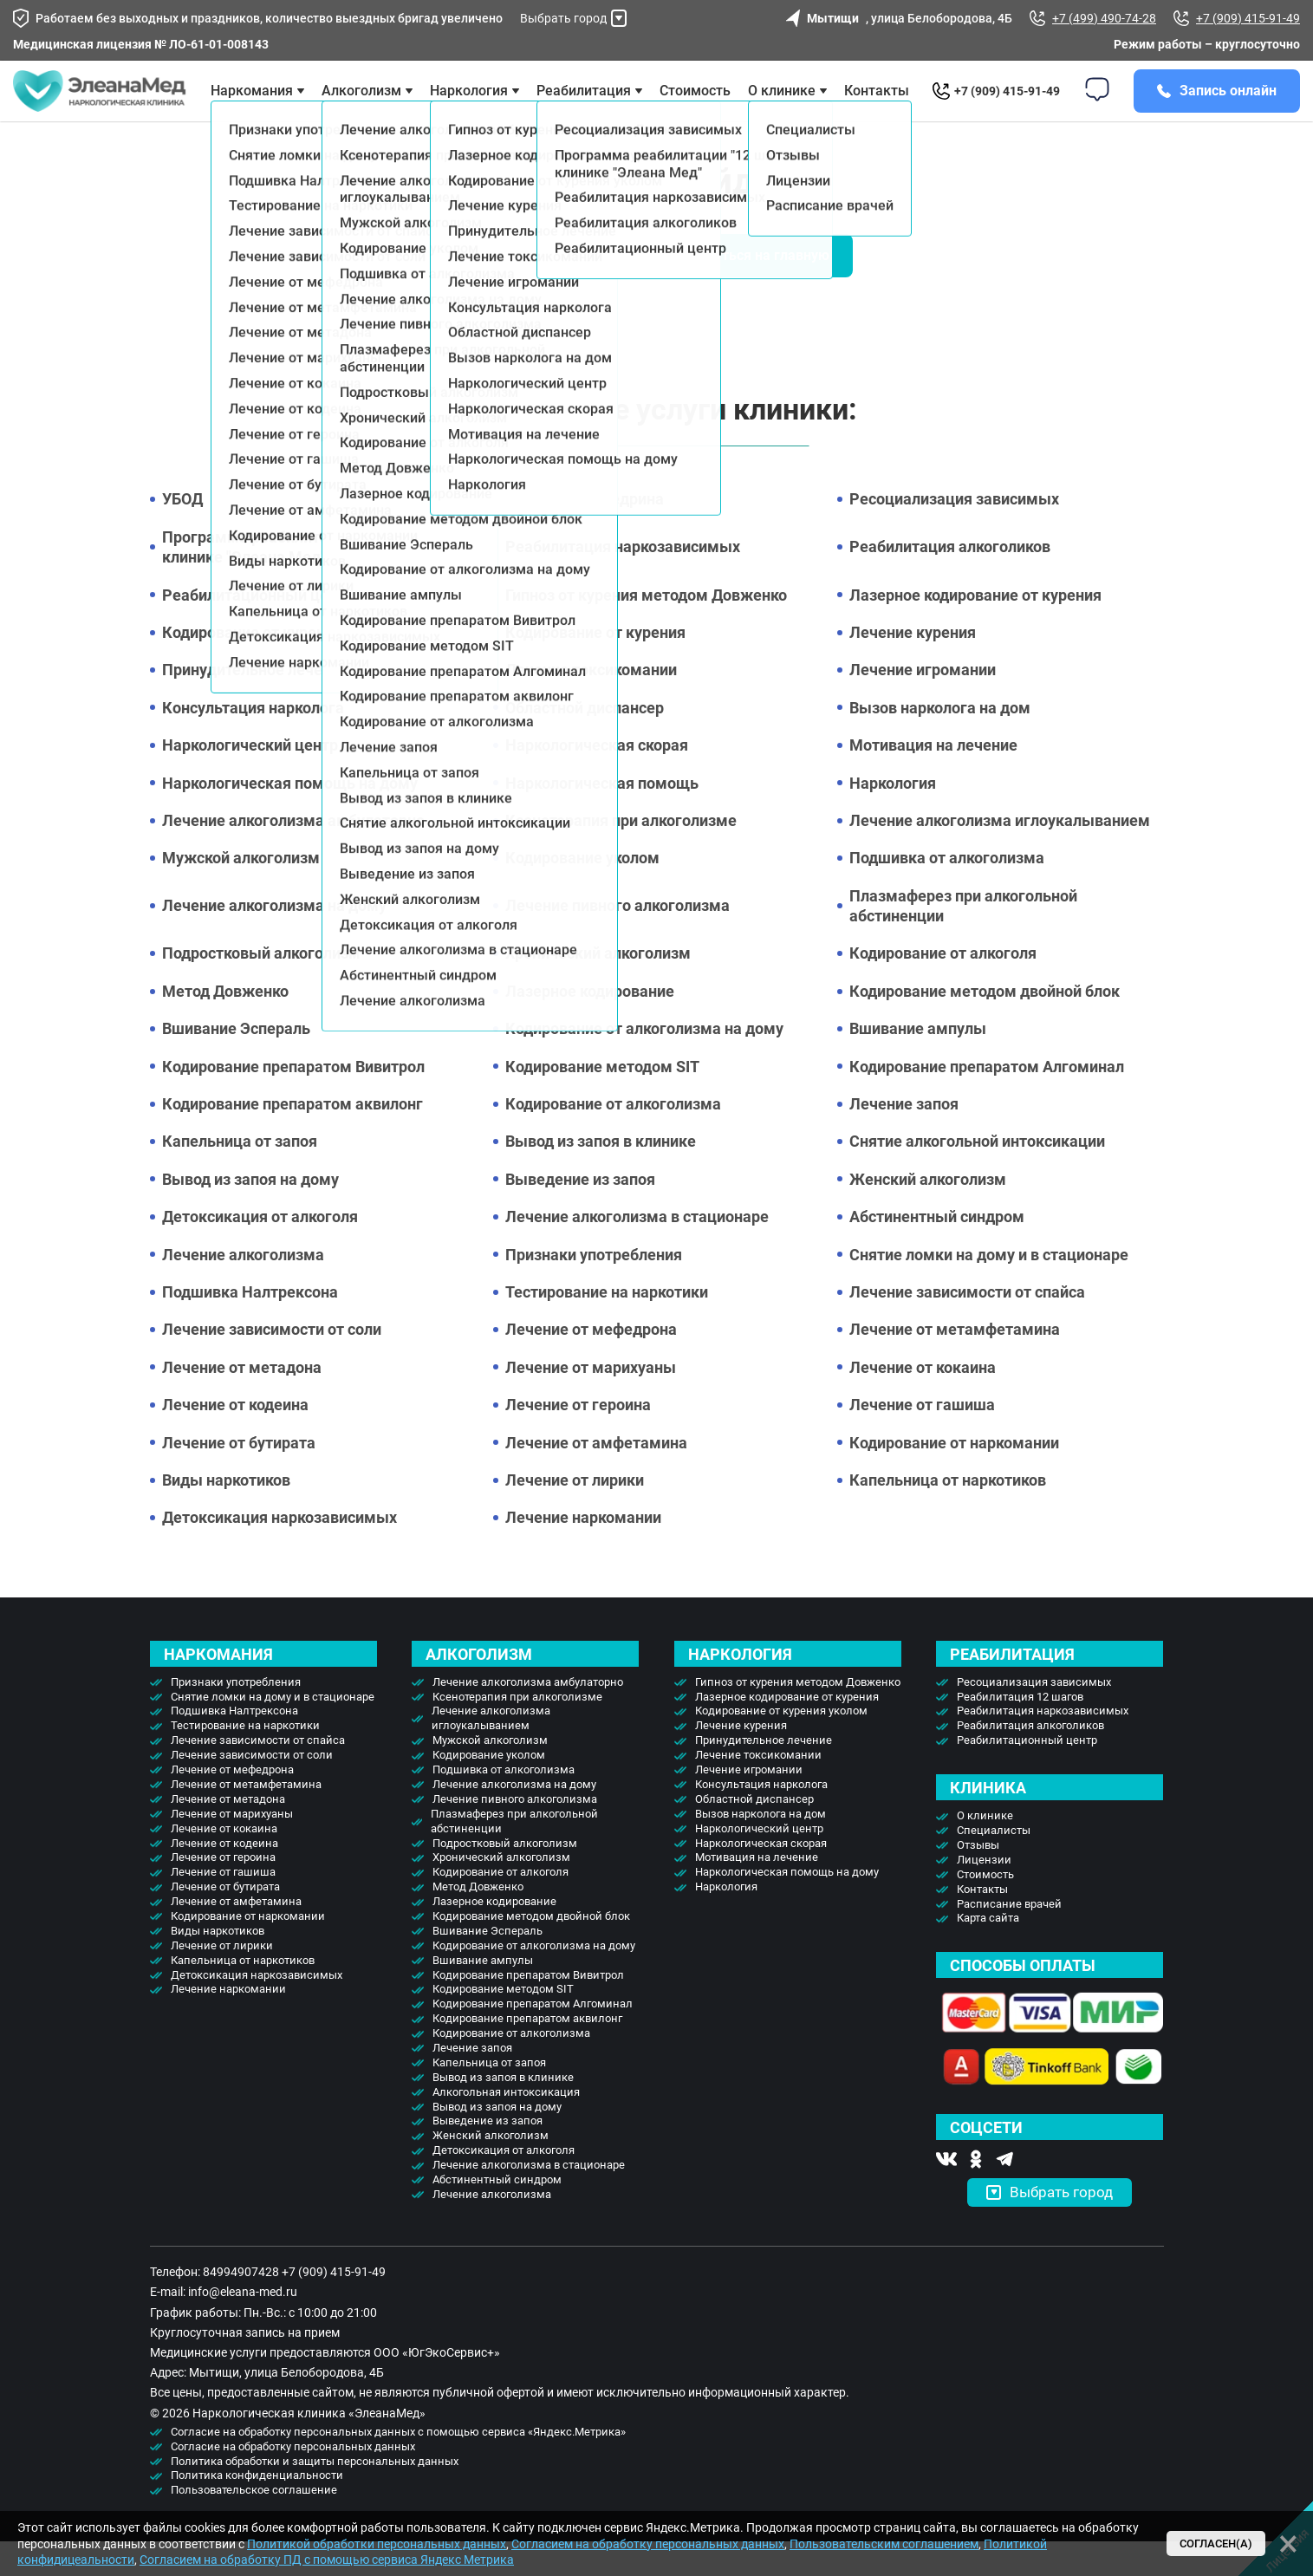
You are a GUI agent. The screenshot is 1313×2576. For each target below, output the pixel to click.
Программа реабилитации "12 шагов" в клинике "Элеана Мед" (305, 582)
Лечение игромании (922, 704)
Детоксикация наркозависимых (279, 1552)
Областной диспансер (584, 742)
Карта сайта (988, 1952)
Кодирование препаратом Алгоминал (986, 1101)
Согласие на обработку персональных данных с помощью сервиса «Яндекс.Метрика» (398, 2466)
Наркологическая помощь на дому (290, 818)
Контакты (876, 108)
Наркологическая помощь (602, 818)
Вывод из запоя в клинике (600, 1176)
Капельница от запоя (239, 1176)
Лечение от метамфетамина (954, 1364)
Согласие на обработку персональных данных (293, 2481)
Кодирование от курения (595, 667)
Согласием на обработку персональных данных (647, 2544)
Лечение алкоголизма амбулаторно (293, 855)
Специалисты (993, 1864)
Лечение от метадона (242, 1402)
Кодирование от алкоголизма (613, 1138)
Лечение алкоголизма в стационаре (637, 1251)
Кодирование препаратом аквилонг (292, 1138)
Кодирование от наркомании (954, 1477)
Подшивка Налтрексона (250, 1326)
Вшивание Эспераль (236, 1063)
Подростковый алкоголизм (261, 988)
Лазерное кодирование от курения (975, 630)
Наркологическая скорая (596, 780)
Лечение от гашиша (922, 1439)
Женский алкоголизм (927, 1214)
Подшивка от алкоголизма (946, 892)
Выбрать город (573, 18)
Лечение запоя (904, 1138)
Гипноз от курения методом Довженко (646, 630)
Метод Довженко (225, 1026)
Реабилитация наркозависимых (622, 581)
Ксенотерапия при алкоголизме (621, 855)
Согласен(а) (1216, 2543)
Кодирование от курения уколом (281, 667)
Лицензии (984, 1894)
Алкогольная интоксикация (506, 2126)
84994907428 (241, 2306)
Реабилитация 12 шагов (1020, 1731)
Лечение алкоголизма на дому (274, 940)
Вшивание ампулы (917, 1063)
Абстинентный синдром (936, 1251)
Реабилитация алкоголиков (949, 581)
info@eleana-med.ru (242, 2326)
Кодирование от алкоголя (943, 988)
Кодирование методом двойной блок (984, 1026)
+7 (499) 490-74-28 (1093, 18)
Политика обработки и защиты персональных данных (314, 2495)
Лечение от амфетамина (596, 1477)
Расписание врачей (1009, 1938)
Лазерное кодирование (589, 1026)
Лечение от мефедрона (591, 1364)
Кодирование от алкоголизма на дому (644, 1063)
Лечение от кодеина (235, 1439)
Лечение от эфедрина (584, 533)
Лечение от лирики (574, 1515)
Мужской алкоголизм (241, 892)
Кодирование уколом (582, 892)
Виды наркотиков (226, 1515)
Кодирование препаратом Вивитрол (293, 1101)
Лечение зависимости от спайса (967, 1326)
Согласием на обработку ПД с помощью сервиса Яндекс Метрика (327, 2559)
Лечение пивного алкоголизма (617, 940)
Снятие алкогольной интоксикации (977, 1176)
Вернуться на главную (756, 290)
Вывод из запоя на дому (250, 1214)
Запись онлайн (1228, 108)
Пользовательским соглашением (884, 2544)
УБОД (182, 533)
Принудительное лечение (255, 704)
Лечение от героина (578, 1439)
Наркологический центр (250, 780)
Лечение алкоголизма (243, 1289)
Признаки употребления (593, 1289)
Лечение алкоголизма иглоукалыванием (999, 855)
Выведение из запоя (580, 1214)
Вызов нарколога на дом (939, 742)
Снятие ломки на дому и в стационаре (988, 1289)
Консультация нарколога (253, 742)
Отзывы (978, 1879)
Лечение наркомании (583, 1552)
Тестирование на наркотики (606, 1326)
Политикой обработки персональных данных (376, 2544)
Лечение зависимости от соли (271, 1364)
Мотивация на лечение (933, 780)
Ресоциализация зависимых (954, 533)
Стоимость (695, 108)
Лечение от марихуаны (590, 1402)
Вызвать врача (556, 290)
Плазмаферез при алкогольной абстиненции (963, 940)
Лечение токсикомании (591, 704)
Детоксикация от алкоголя (260, 1251)
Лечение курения (912, 667)
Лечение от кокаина (922, 1402)
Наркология (892, 818)
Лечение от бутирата (238, 1477)
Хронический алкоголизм (598, 988)
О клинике (782, 108)
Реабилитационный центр (258, 630)
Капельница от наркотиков (947, 1515)
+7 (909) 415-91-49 (1236, 18)
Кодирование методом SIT (602, 1101)
